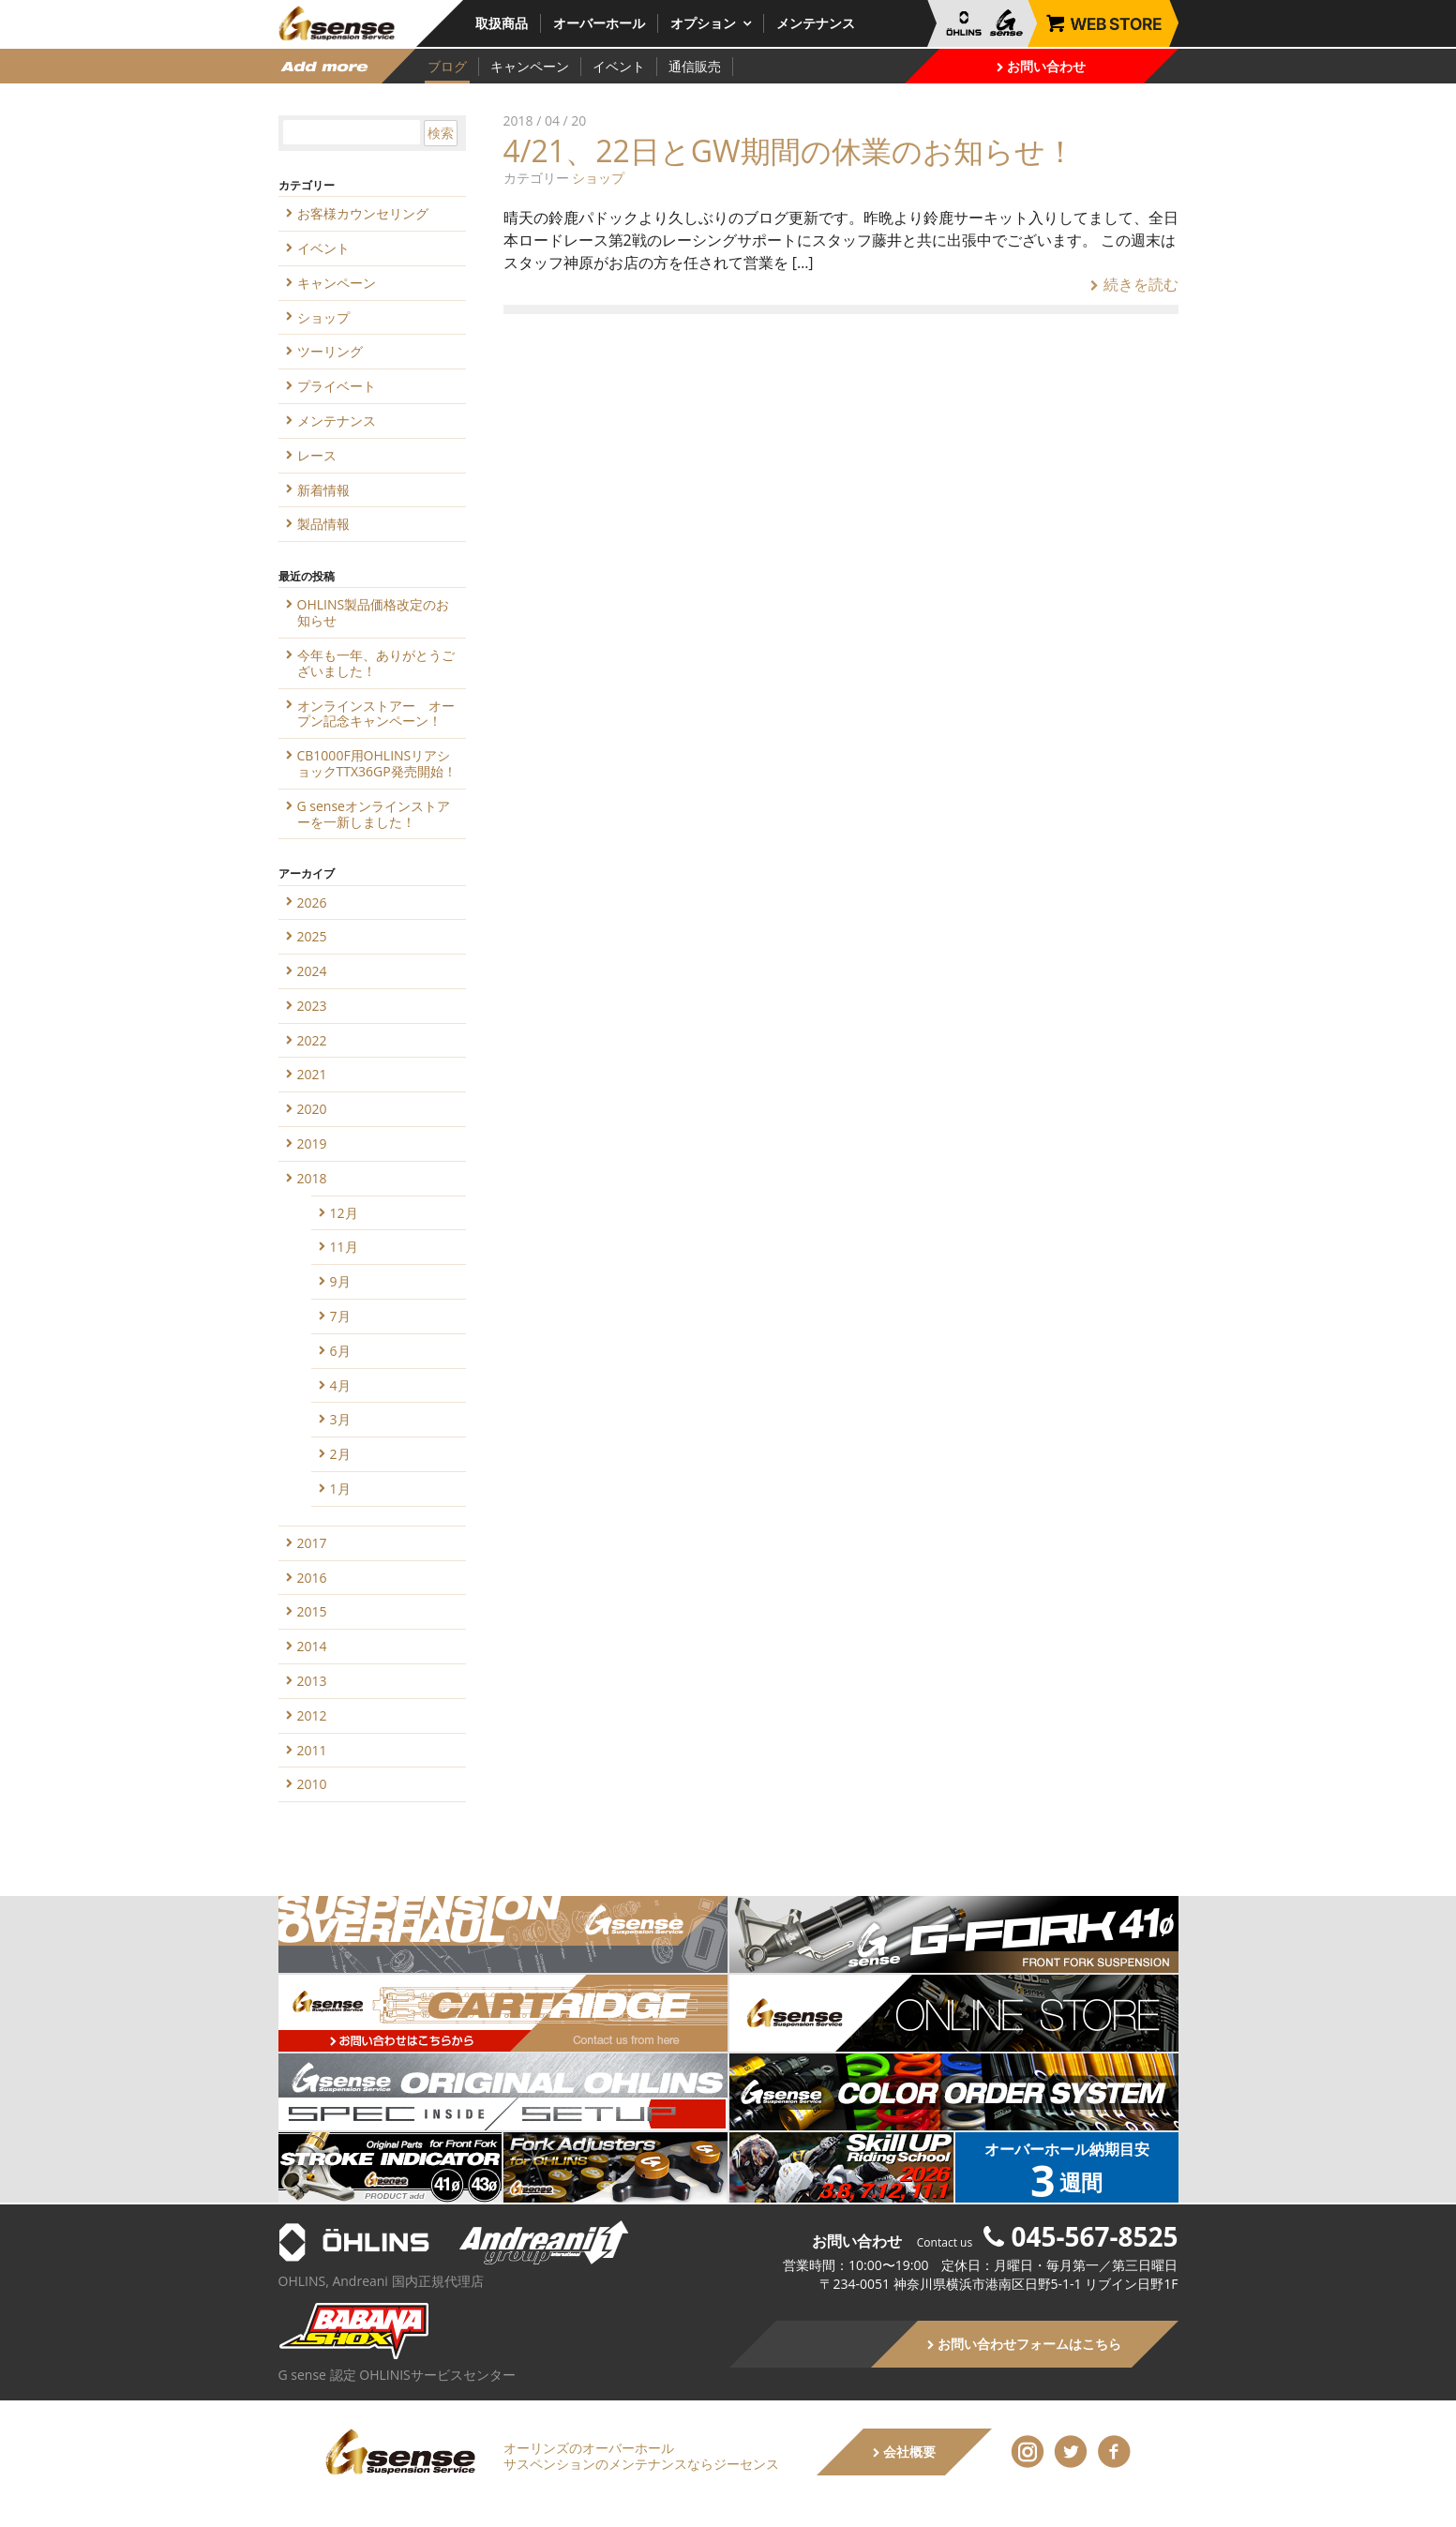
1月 (340, 1488)
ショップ (598, 178)
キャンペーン (529, 66)
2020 (312, 1109)
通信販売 (694, 66)
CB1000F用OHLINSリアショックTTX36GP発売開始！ (377, 763)
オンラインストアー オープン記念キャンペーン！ (376, 713)
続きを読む (1134, 284)
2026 (312, 902)
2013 (312, 1681)
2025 (312, 936)
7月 (340, 1316)
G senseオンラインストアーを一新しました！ (373, 814)
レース (317, 455)
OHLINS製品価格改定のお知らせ (373, 612)
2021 (312, 1074)
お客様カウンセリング (362, 213)
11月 (344, 1247)
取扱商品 (501, 23)
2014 (312, 1646)
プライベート (336, 386)
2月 (340, 1454)
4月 (340, 1385)
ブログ (447, 66)
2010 (312, 1784)
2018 (312, 1178)
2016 (312, 1578)
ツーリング (330, 351)
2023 (312, 1006)
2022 (312, 1040)
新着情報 (323, 490)
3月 (340, 1419)
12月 (344, 1213)
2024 (312, 971)
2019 (312, 1143)
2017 (312, 1543)
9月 (340, 1281)
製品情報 (323, 524)
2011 (312, 1750)
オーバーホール (599, 23)
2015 (312, 1611)
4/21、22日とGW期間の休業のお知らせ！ (789, 150)
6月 (340, 1351)
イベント (619, 66)
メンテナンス (815, 23)
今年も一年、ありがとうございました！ (376, 663)
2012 (312, 1715)
